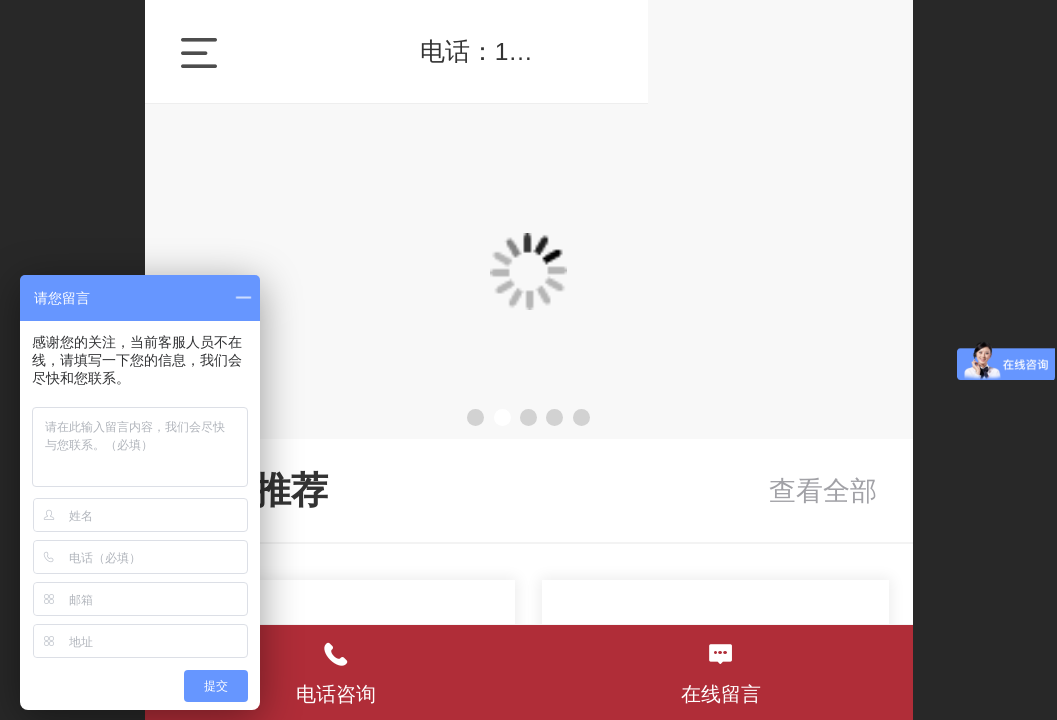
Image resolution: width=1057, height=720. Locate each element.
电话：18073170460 (685, 51)
